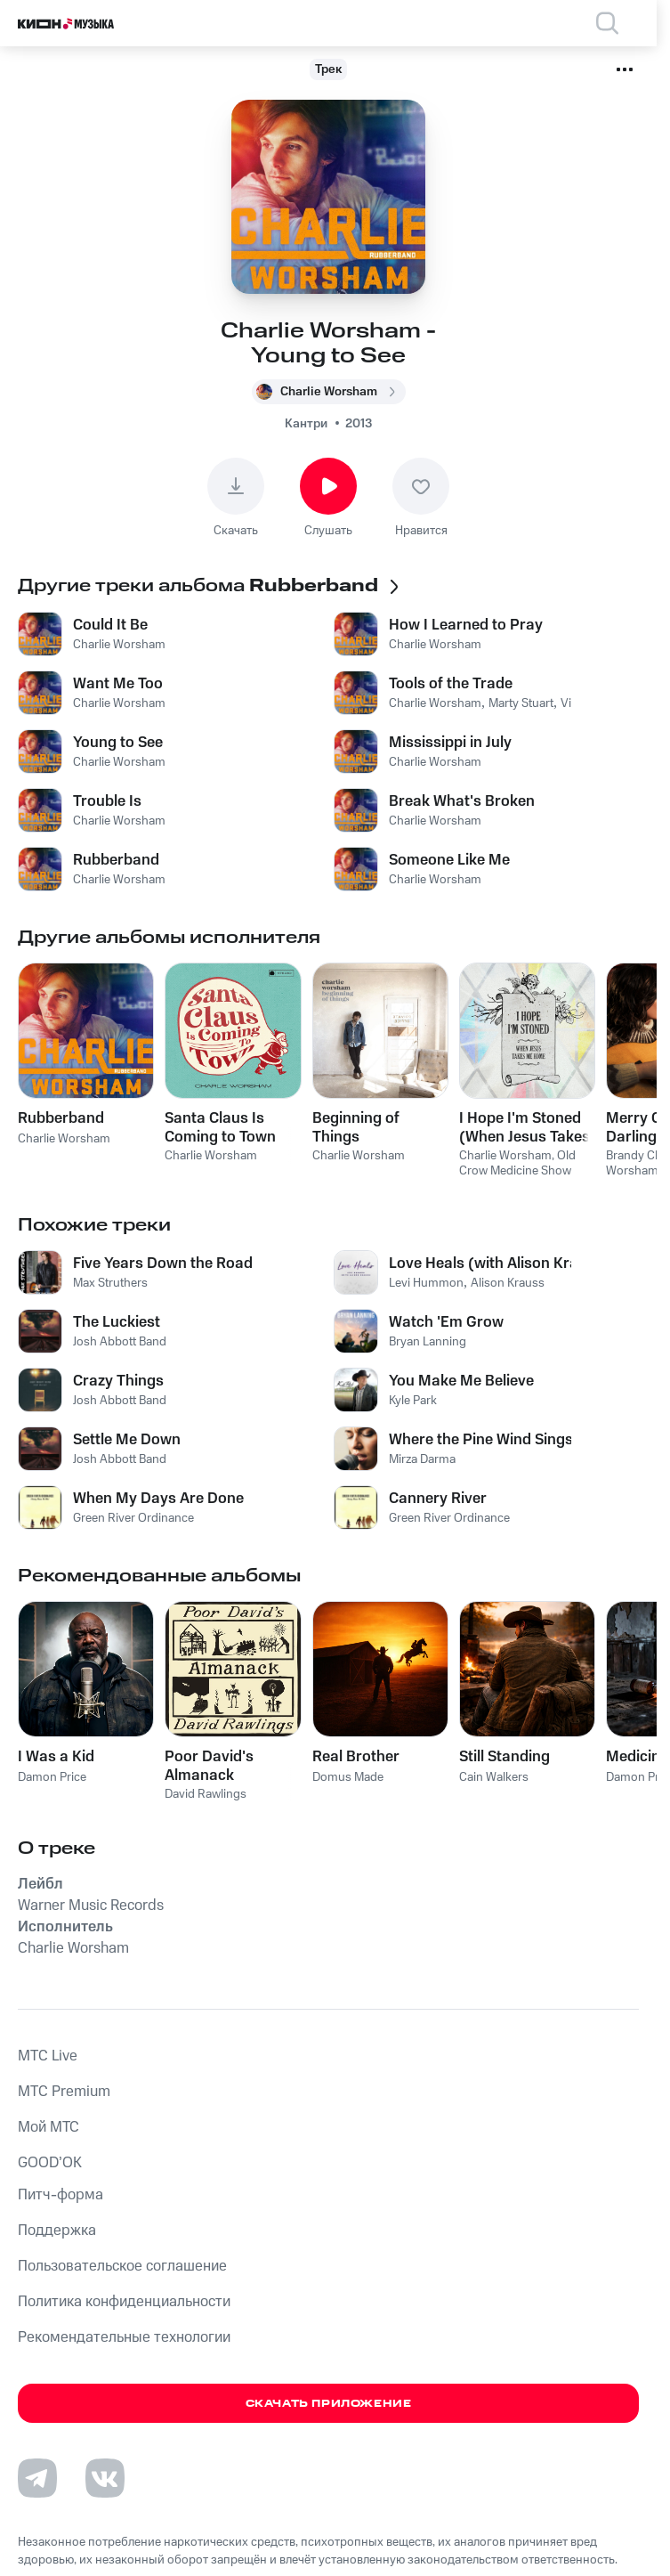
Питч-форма (60, 2195)
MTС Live (47, 2056)
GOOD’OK (50, 2163)
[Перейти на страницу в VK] (105, 2478)
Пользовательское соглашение (122, 2266)
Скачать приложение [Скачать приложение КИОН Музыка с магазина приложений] (329, 2403)
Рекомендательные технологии (124, 2337)
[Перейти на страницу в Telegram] (37, 2478)
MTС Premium (64, 2091)
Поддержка (57, 2230)
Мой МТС (48, 2127)
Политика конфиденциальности (124, 2301)
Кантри (306, 424)
